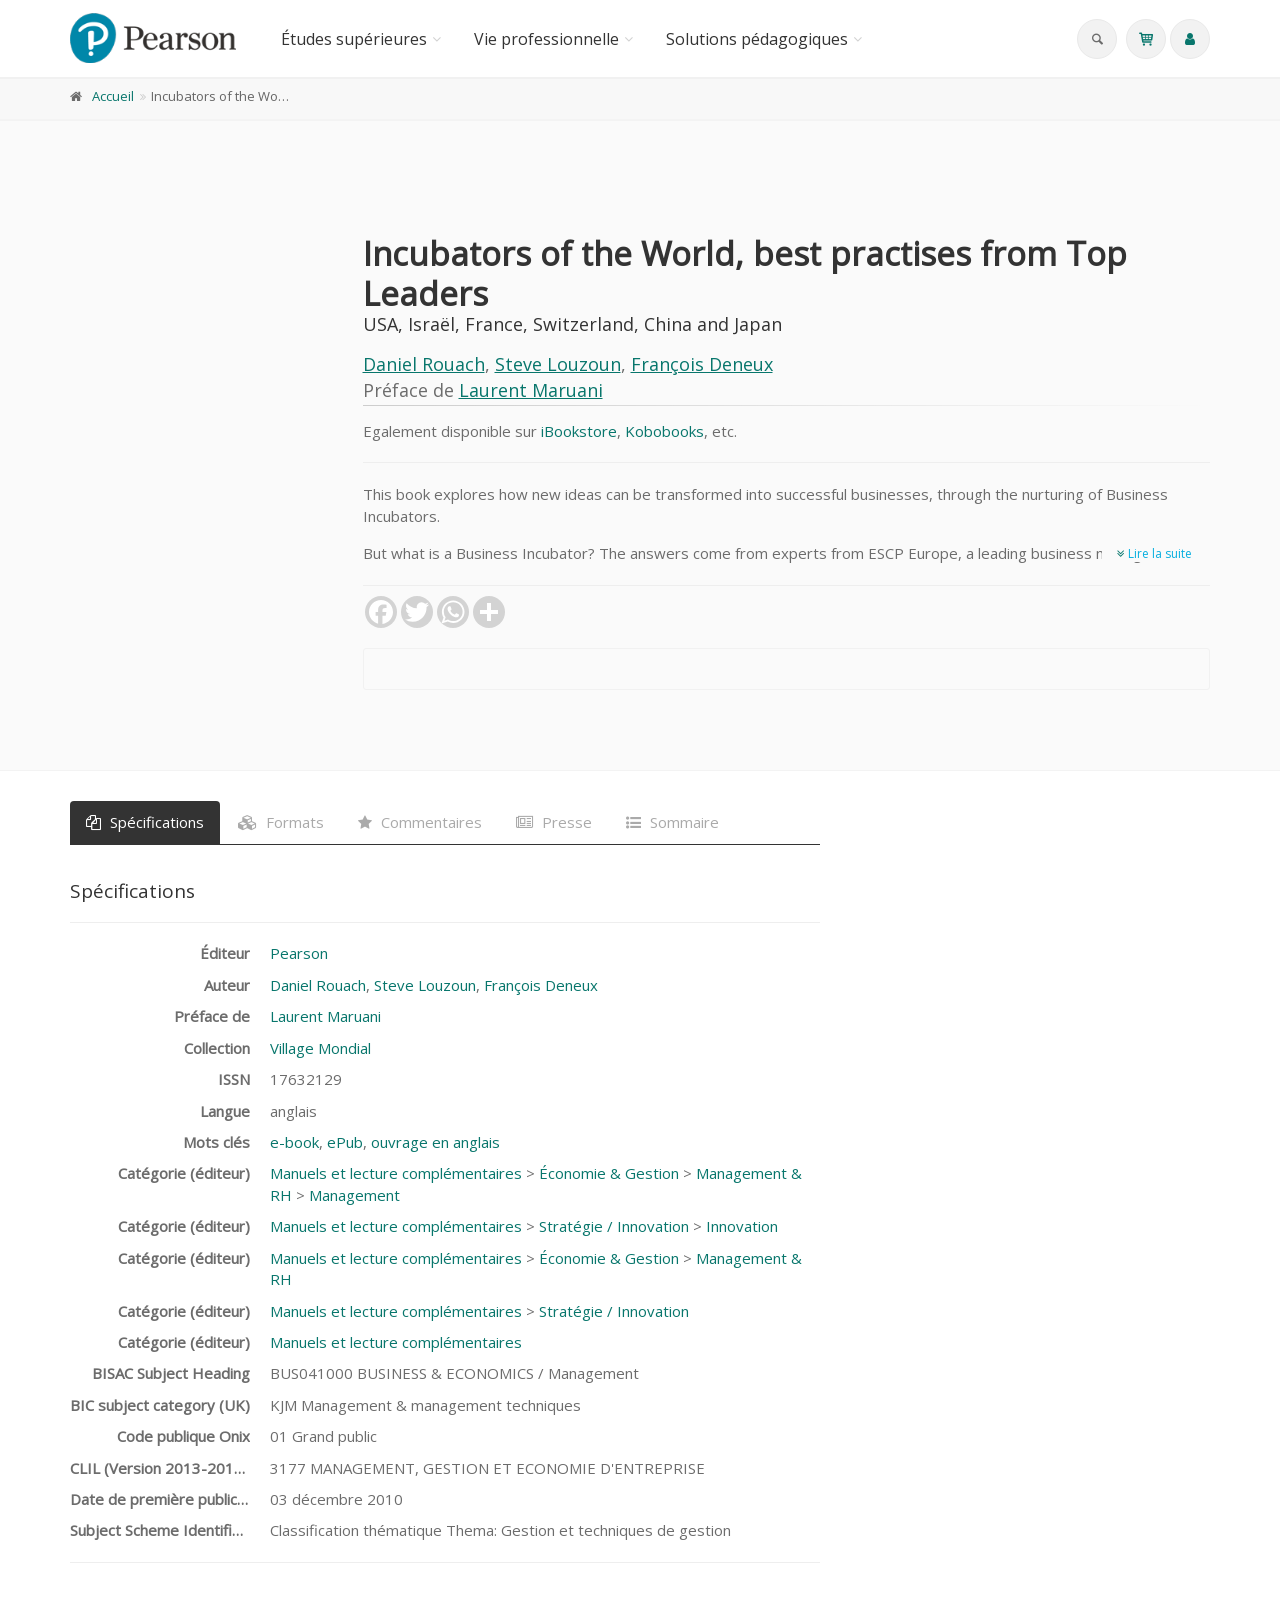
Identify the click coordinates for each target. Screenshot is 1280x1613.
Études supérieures (354, 39)
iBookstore (579, 431)
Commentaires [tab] (420, 822)
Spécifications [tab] (145, 822)
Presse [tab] (554, 822)
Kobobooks (664, 431)
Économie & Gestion (609, 1173)
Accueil (113, 96)
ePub (345, 1142)
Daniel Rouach (424, 364)
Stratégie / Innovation (614, 1226)
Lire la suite (1154, 553)
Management (354, 1195)
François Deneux (702, 364)
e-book (294, 1142)
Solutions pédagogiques (757, 39)
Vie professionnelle (546, 39)
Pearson (299, 953)
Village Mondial (320, 1048)
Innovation (742, 1226)
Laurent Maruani (531, 390)
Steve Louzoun (558, 364)
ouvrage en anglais (435, 1142)
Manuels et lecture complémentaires (396, 1173)
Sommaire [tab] (672, 822)
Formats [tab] (281, 822)
